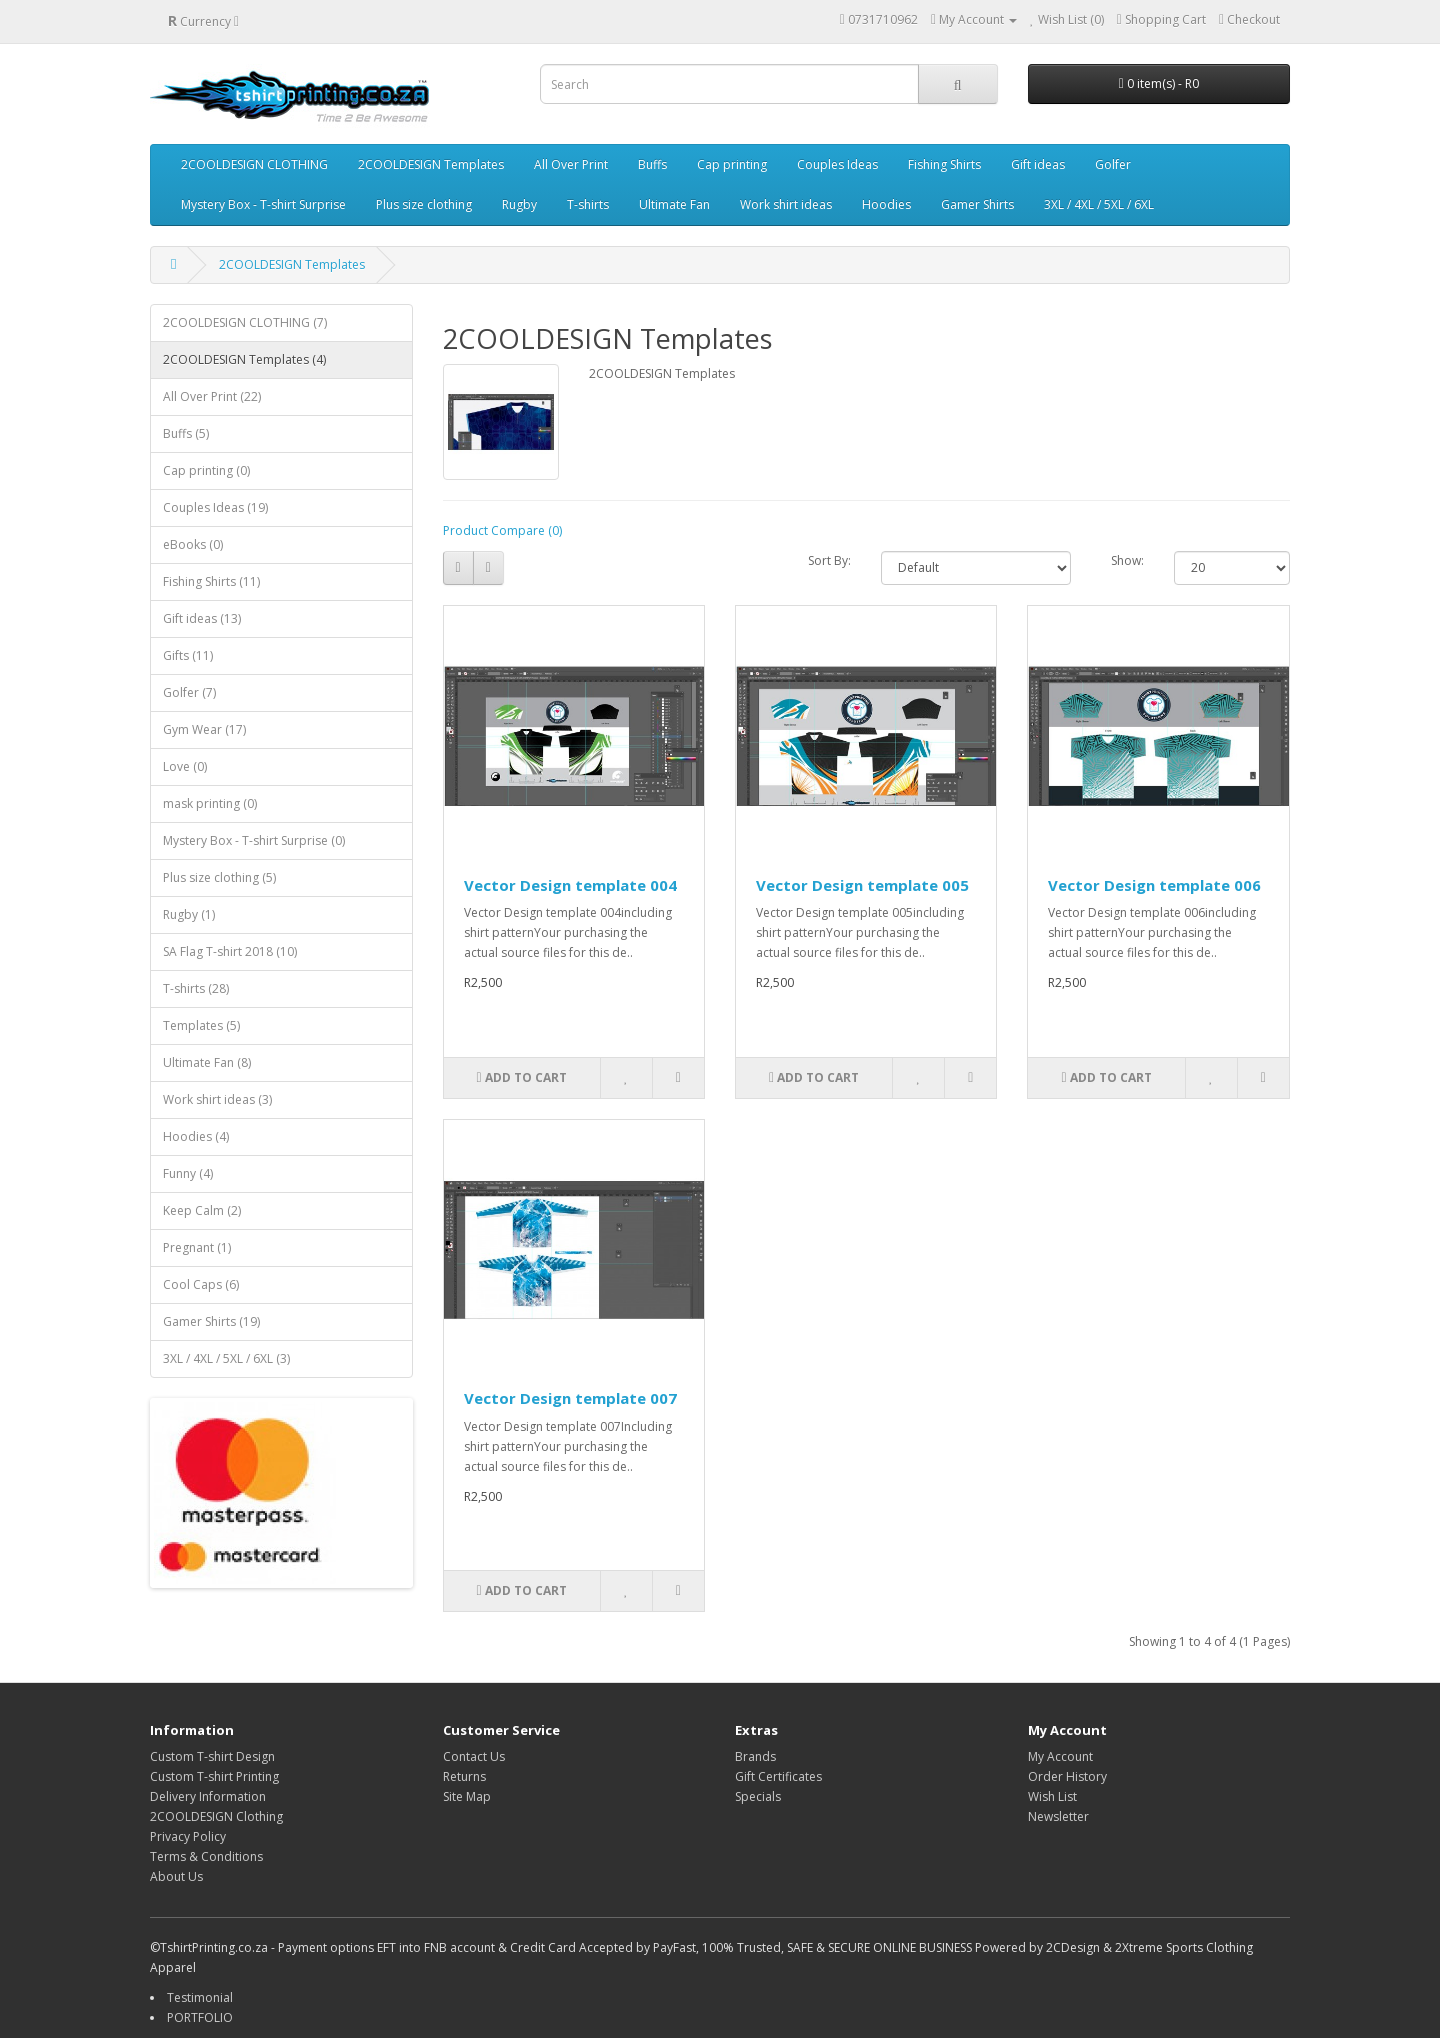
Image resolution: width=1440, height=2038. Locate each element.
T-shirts (588, 204)
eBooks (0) (193, 544)
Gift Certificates (778, 1776)
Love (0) (185, 766)
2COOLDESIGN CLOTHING (254, 164)
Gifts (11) (188, 655)
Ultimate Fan (674, 204)
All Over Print (571, 164)
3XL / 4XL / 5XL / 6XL (1099, 204)
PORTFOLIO (200, 2017)
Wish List (1052, 1796)
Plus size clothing (424, 204)
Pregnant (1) (197, 1247)
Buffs (652, 164)
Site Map (467, 1796)
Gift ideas (1038, 164)
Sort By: (829, 560)
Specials (758, 1796)
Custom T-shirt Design (212, 1756)
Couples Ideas (837, 164)
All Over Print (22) (212, 396)
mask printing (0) (210, 803)
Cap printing (732, 164)
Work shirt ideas (786, 204)
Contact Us (474, 1756)
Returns (464, 1776)
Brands (755, 1756)
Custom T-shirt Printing (214, 1776)
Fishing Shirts (944, 164)
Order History (1067, 1776)
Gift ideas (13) (202, 618)
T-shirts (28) (196, 988)
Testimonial (200, 1997)
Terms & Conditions (206, 1856)
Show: (1127, 560)
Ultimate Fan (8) (207, 1062)
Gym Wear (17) (204, 729)
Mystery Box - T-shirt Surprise (263, 204)
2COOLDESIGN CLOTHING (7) (245, 322)
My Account (1060, 1756)
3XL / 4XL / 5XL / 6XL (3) (226, 1358)
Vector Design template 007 (570, 1398)
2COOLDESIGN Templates (431, 164)
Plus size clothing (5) (219, 877)
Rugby (519, 204)
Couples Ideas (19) (215, 507)
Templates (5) (201, 1025)
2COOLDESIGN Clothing (216, 1816)
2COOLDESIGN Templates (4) (244, 359)
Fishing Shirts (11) (211, 581)
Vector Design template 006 (1154, 885)
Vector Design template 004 (570, 885)
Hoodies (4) (196, 1136)
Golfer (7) (189, 692)
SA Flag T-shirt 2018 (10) (230, 951)
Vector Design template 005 (862, 885)
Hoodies (886, 204)
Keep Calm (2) (202, 1210)
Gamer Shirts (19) (211, 1321)
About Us (176, 1876)
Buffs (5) (186, 433)
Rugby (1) (189, 914)
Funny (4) (188, 1173)
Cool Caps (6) (201, 1284)
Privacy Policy (188, 1836)
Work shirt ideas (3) (217, 1099)
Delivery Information (208, 1796)
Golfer (1113, 164)
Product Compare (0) (502, 530)
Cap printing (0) (206, 470)
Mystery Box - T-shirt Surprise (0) (254, 840)
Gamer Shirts (977, 204)
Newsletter (1058, 1816)
